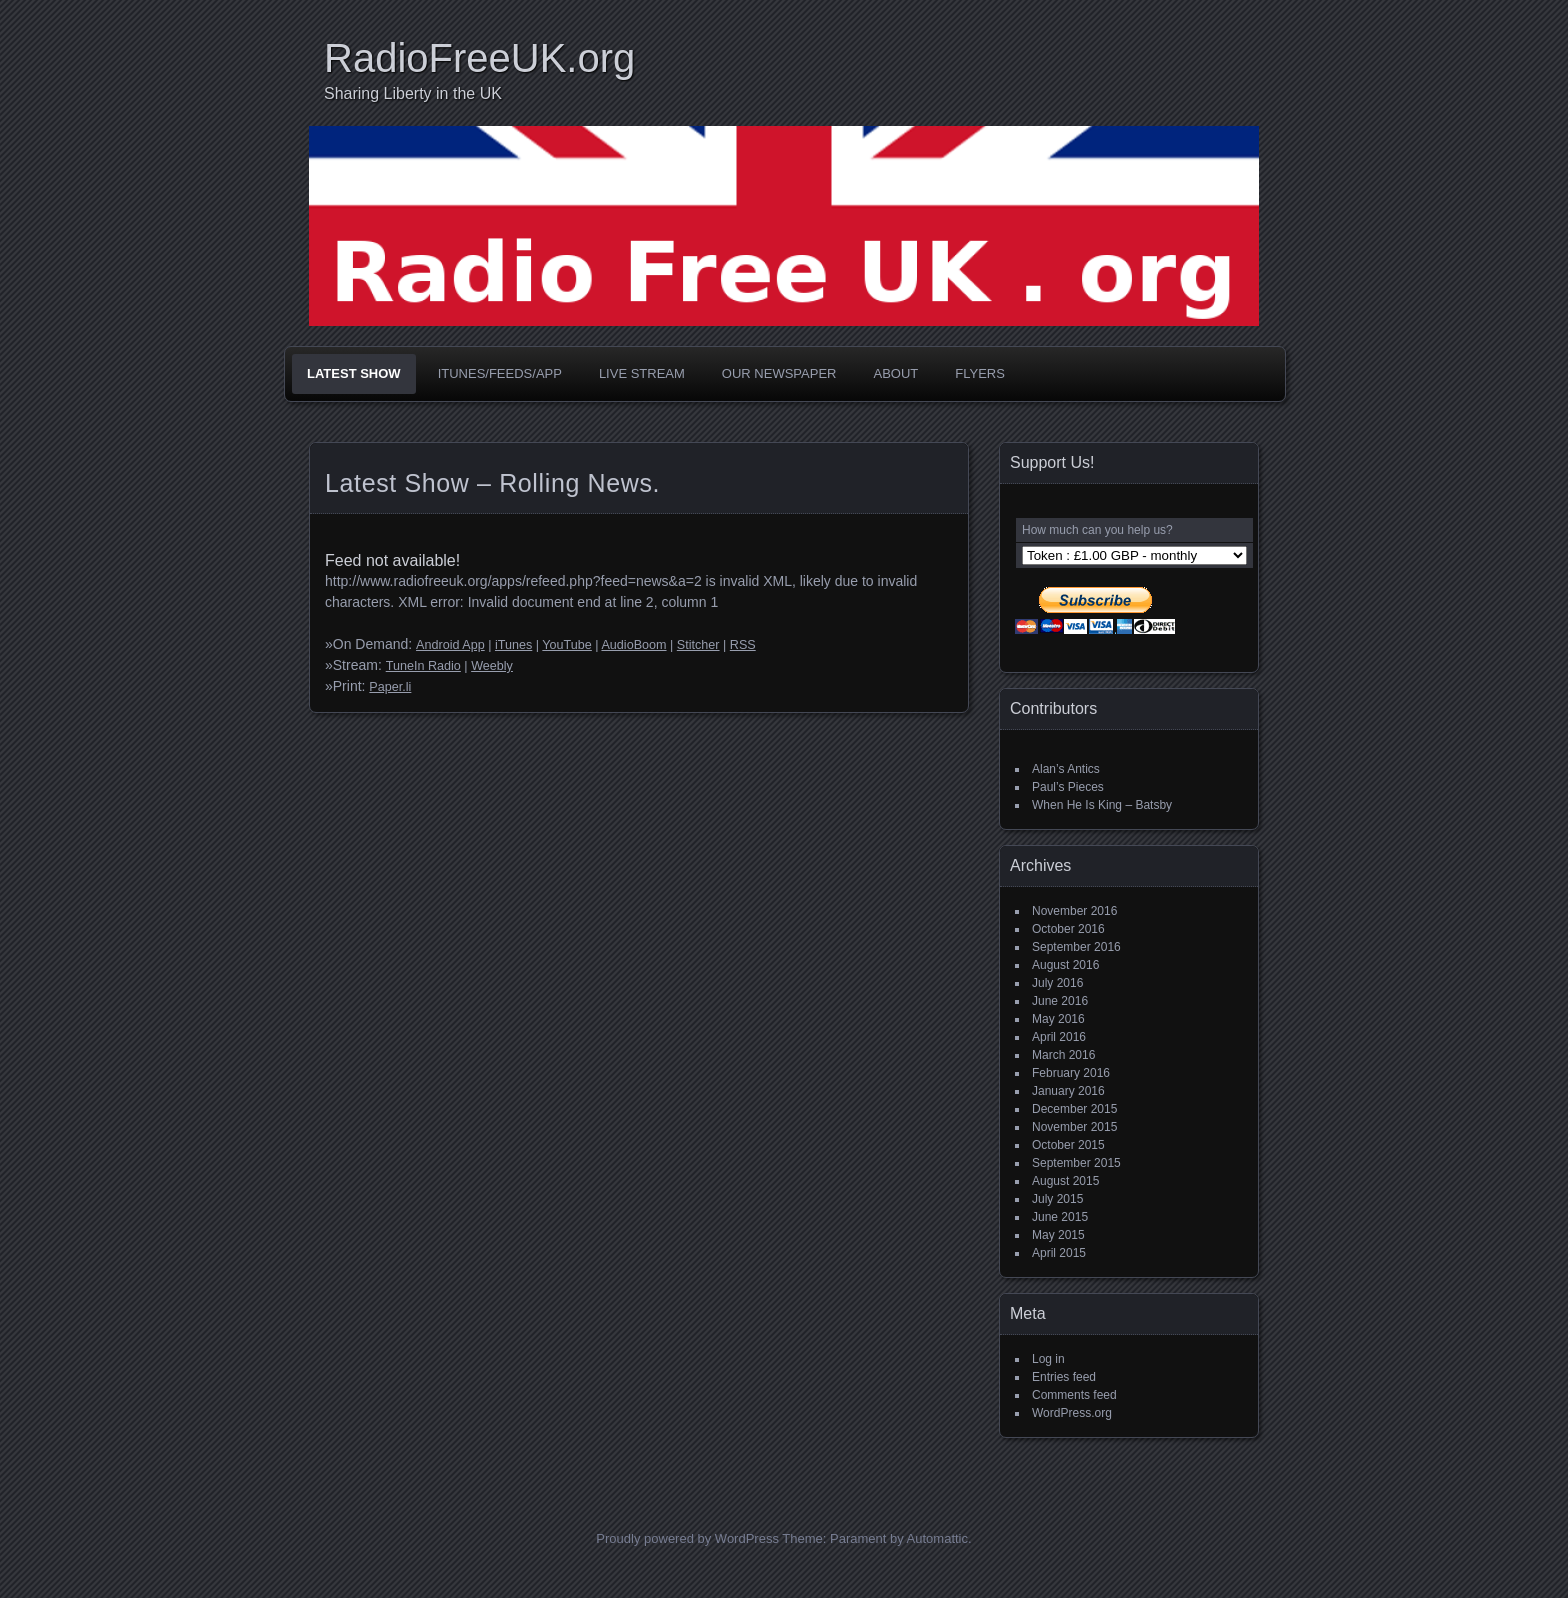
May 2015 (1058, 1235)
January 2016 (1068, 1091)
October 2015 (1068, 1145)
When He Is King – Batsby (1102, 805)
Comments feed (1074, 1395)
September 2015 (1076, 1163)
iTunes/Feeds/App (500, 373)
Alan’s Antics (1066, 769)
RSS (743, 645)
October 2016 (1068, 929)
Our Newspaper (779, 373)
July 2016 (1057, 983)
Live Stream (642, 373)
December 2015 (1074, 1109)
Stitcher (698, 645)
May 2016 (1058, 1019)
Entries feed (1064, 1377)
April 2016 (1059, 1037)
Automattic (937, 1538)
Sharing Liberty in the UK (413, 93)
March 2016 (1063, 1055)
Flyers (980, 373)
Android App (450, 645)
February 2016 (1071, 1073)
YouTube (567, 645)
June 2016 (1060, 1001)
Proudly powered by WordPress (687, 1538)
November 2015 (1074, 1127)
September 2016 (1076, 947)
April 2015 (1059, 1253)
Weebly (492, 666)
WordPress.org (1072, 1413)
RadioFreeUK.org (479, 58)
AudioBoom (633, 645)
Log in (1048, 1359)
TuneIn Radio (423, 666)
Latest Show (354, 373)
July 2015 (1057, 1199)
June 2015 (1060, 1217)
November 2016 (1074, 911)
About (895, 373)
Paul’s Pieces (1068, 787)
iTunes (513, 645)
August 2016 (1065, 965)
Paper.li (390, 687)
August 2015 (1065, 1181)
